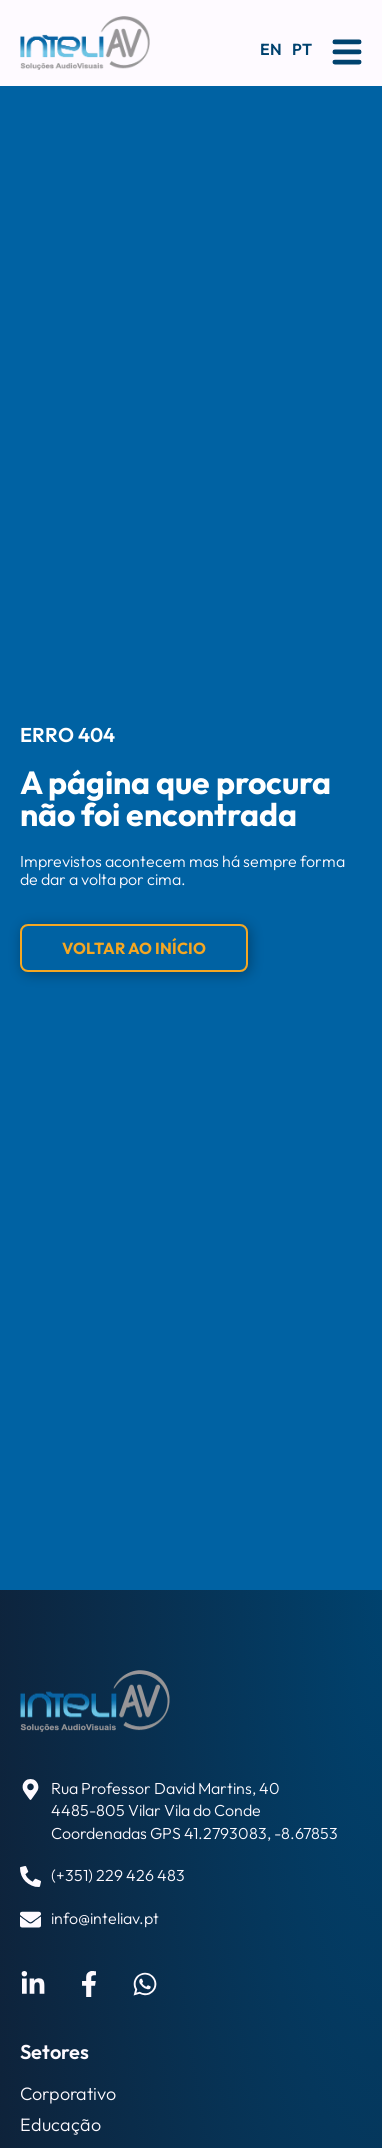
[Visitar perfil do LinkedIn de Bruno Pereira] (33, 1984)
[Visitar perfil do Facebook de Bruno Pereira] (89, 1984)
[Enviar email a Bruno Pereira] (145, 1984)
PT (302, 49)
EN (271, 49)
